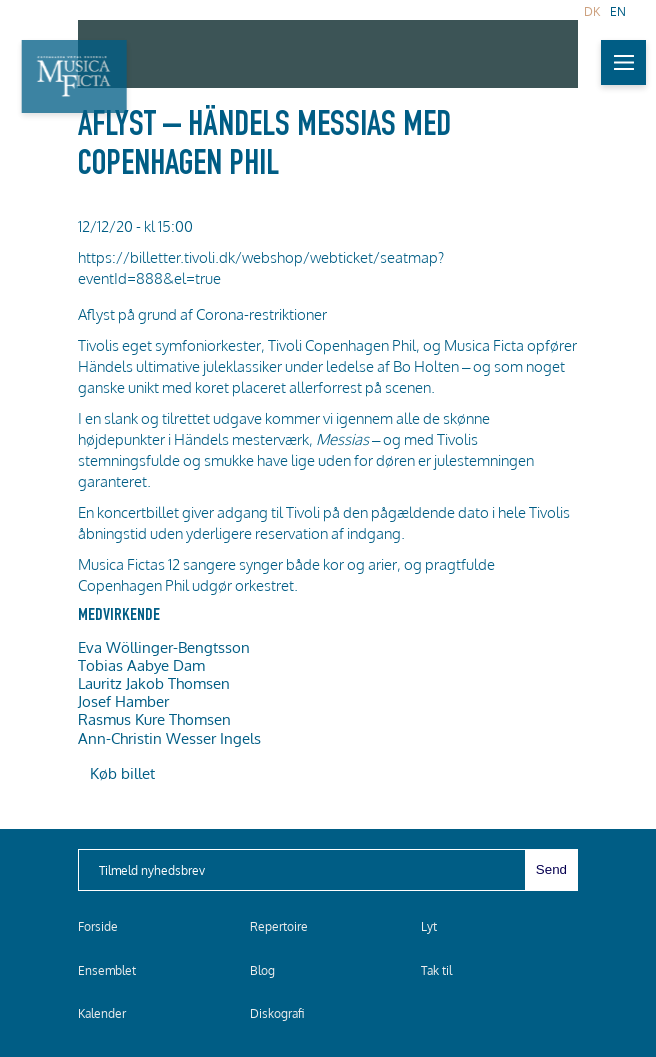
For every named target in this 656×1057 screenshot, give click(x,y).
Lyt (429, 926)
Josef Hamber (123, 701)
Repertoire (279, 926)
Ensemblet (107, 970)
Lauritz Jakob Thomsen (154, 683)
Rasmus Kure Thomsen (154, 719)
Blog (262, 970)
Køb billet (122, 773)
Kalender (102, 1013)
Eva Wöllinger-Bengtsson (164, 647)
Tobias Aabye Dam (141, 665)
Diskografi (277, 1013)
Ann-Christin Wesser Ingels (169, 738)
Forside (98, 926)
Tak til (436, 970)
